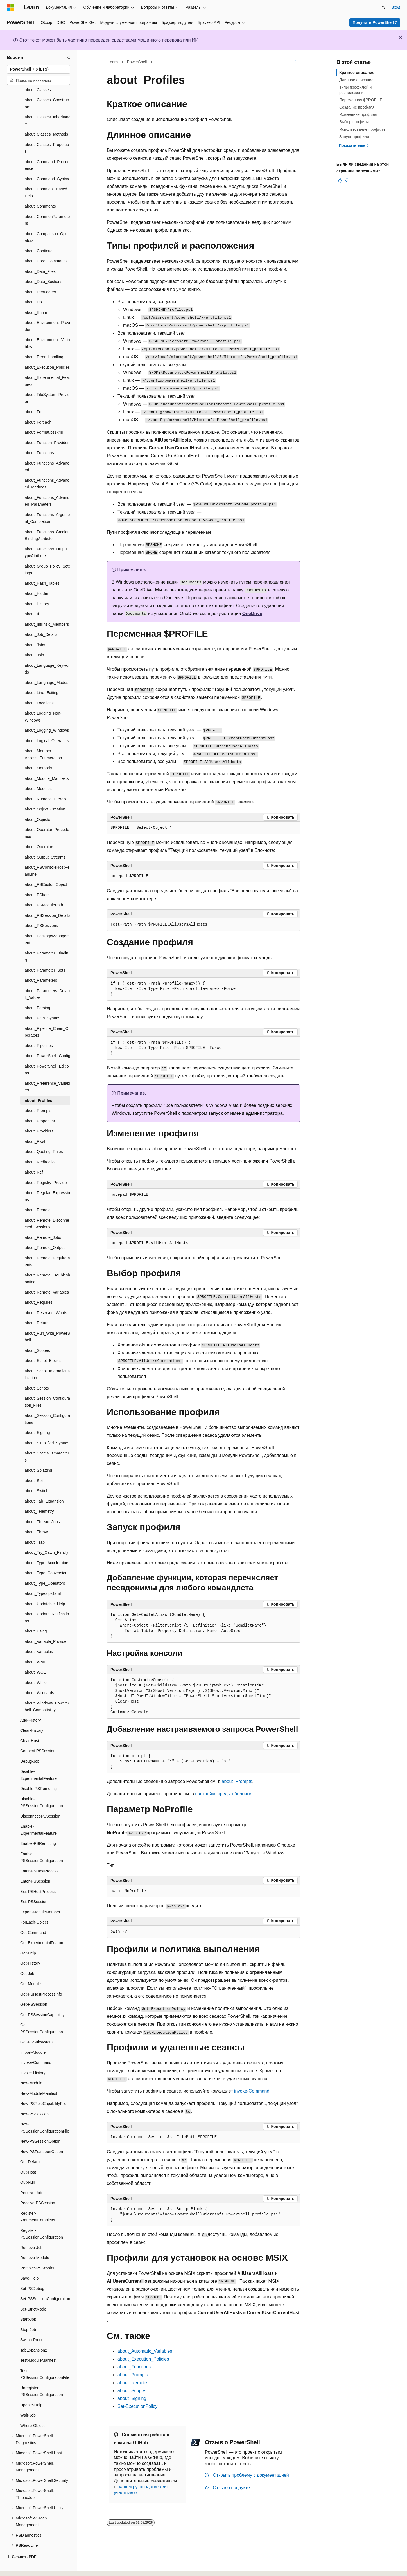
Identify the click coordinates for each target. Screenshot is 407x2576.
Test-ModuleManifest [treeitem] (38, 2345)
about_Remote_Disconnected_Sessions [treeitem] (47, 1208)
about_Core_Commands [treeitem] (46, 245)
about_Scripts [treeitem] (37, 1372)
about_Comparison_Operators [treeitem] (47, 222)
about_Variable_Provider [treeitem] (46, 1626)
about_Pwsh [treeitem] (35, 1126)
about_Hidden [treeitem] (37, 578)
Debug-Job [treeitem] (30, 1746)
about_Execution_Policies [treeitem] (47, 352)
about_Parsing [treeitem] (37, 992)
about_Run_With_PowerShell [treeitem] (47, 1321)
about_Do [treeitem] (33, 286)
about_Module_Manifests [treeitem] (47, 763)
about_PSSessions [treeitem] (41, 910)
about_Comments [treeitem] (40, 190)
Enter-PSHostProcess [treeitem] (39, 1855)
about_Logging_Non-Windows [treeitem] (43, 701)
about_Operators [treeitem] (39, 831)
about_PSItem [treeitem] (37, 879)
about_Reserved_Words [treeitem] (46, 1297)
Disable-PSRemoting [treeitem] (38, 1773)
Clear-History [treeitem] (31, 1715)
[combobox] (38, 69)
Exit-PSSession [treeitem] (33, 1886)
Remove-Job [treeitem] (31, 2232)
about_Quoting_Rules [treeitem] (44, 1136)
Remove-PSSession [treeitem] (37, 2252)
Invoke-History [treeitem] (32, 2057)
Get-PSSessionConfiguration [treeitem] (41, 2013)
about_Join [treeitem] (34, 639)
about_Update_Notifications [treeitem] (47, 1602)
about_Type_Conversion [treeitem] (46, 1557)
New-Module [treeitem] (31, 2067)
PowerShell (137, 62)
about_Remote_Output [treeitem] (45, 1232)
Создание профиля (356, 107)
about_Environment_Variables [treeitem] (47, 328)
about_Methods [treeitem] (38, 752)
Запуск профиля (354, 136)
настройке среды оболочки (223, 1793)
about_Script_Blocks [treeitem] (43, 1345)
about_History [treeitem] (37, 588)
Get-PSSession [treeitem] (33, 1989)
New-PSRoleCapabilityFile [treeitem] (43, 2088)
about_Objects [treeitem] (37, 804)
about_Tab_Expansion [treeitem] (44, 1485)
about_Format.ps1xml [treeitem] (44, 417)
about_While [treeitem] (36, 1667)
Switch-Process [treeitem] (33, 2324)
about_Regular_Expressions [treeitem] (47, 1180)
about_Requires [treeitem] (39, 1287)
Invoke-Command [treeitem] (35, 2047)
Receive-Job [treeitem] (31, 2177)
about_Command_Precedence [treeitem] (47, 150)
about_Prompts (237, 1781)
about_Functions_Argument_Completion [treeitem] (47, 502)
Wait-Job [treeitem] (28, 2399)
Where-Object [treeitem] (32, 2410)
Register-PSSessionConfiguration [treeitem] (41, 2218)
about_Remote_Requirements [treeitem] (47, 1246)
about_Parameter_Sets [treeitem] (45, 955)
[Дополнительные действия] (295, 62)
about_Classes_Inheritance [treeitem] (47, 105)
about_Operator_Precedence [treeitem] (47, 817)
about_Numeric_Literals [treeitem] (45, 783)
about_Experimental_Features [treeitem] (47, 365)
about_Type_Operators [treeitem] (45, 1568)
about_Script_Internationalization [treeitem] (47, 1359)
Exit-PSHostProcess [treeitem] (38, 1876)
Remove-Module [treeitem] (34, 2242)
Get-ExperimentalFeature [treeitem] (42, 1927)
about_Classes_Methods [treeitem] (46, 118)
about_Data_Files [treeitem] (40, 256)
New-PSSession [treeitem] (34, 2098)
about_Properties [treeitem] (40, 1105)
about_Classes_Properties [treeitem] (47, 132)
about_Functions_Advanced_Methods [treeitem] (47, 468)
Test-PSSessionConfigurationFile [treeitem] (44, 2359)
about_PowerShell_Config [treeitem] (47, 1040)
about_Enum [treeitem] (36, 297)
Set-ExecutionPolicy (137, 2406)
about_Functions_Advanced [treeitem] (47, 451)
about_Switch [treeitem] (36, 1475)
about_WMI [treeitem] (35, 1646)
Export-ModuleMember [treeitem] (40, 1896)
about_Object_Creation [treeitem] (45, 793)
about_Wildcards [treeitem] (39, 1677)
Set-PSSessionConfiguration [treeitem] (45, 2283)
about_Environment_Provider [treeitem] (47, 310)
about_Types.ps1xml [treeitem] (43, 1578)
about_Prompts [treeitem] (38, 1095)
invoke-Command (251, 2091)
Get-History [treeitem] (30, 1947)
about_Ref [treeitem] (34, 1156)
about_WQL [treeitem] (35, 1656)
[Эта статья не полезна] (346, 180)
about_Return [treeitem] (37, 1307)
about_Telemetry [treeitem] (39, 1496)
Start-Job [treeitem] (28, 2304)
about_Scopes (131, 2390)
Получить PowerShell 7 (375, 22)
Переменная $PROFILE (360, 100)
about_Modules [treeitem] (38, 773)
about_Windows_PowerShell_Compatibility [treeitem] (47, 1691)
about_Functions (134, 2367)
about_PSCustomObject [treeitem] (46, 869)
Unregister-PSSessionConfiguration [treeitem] (41, 2376)
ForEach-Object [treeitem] (34, 1906)
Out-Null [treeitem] (27, 2167)
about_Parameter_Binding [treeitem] (46, 941)
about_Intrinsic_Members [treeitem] (47, 609)
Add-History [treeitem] (30, 1705)
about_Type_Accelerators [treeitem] (47, 1547)
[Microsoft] (10, 7)
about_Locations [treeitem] (39, 687)
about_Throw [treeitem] (36, 1516)
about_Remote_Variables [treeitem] (47, 1277)
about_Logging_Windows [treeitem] (47, 715)
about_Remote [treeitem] (38, 1194)
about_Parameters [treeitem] (41, 965)
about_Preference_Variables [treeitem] (47, 1071)
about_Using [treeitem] (36, 1615)
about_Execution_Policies (143, 2359)
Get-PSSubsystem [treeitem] (36, 2026)
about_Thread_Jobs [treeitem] (42, 1506)
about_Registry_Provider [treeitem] (46, 1167)
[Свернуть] (69, 58)
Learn (113, 62)
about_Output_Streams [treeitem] (45, 841)
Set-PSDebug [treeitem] (32, 2273)
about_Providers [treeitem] (39, 1115)
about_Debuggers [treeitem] (40, 276)
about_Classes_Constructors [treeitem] (47, 88)
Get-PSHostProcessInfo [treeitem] (41, 1978)
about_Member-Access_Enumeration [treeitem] (43, 739)
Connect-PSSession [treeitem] (37, 1735)
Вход (395, 7)
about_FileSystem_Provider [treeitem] (47, 382)
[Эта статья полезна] (339, 180)
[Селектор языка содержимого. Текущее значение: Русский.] (20, 2566)
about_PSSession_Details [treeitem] (47, 900)
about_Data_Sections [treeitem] (43, 266)
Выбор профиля (354, 122)
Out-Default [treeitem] (30, 2146)
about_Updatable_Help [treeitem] (45, 1588)
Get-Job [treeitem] (27, 1958)
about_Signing (131, 2398)
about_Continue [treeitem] (39, 235)
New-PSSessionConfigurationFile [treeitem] (44, 2112)
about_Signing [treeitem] (37, 1417)
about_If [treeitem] (32, 598)
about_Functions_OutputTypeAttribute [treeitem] (47, 537)
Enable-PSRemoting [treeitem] (38, 1828)
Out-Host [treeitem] (28, 2156)
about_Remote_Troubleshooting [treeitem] (47, 1263)
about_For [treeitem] (34, 396)
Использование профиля (362, 129)
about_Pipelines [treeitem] (39, 1030)
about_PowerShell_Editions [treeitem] (47, 1054)
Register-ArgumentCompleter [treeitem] (37, 2201)
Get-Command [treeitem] (33, 1917)
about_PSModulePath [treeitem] (44, 889)
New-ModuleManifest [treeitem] (38, 2078)
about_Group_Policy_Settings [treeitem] (47, 554)
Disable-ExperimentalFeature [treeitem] (38, 1759)
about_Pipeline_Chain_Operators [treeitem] (47, 1016)
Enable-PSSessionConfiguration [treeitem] (41, 1842)
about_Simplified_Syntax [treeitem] (46, 1427)
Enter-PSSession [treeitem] (35, 1865)
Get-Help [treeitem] (28, 1937)
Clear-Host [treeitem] (29, 1725)
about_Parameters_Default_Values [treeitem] (47, 979)
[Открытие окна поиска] (383, 8)
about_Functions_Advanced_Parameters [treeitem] (47, 485)
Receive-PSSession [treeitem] (37, 2187)
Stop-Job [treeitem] (28, 2314)
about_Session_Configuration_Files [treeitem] (47, 1386)
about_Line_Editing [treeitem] (41, 677)
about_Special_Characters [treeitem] (47, 1441)
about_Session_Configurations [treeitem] (47, 1403)
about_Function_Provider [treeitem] (47, 427)
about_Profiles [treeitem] (38, 1085)
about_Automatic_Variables (144, 2351)
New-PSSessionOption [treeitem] (40, 2126)
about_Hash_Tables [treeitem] (42, 568)
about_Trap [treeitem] (35, 1527)
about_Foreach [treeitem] (38, 406)
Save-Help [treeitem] (29, 2262)
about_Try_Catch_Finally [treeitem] (46, 1537)
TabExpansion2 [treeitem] (33, 2334)
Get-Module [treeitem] (30, 1968)
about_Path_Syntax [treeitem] (42, 1002)
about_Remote (132, 2382)
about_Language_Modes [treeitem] (46, 667)
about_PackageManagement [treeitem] (47, 924)
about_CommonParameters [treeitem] (47, 204)
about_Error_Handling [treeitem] (44, 341)
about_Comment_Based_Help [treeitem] (47, 177)
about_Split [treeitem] (34, 1465)
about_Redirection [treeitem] (41, 1146)
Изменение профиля (358, 114)
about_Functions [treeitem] (39, 437)
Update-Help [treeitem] (31, 2389)
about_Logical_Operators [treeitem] (47, 725)
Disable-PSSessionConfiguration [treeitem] (41, 1787)
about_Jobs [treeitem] (35, 629)
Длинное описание (356, 80)
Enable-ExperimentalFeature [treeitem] (38, 1814)
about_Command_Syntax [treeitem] (47, 163)
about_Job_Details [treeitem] (41, 619)
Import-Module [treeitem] (33, 2037)
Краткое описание (356, 72)
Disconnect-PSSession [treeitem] (40, 1800)
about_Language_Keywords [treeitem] (47, 653)
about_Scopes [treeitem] (37, 1335)
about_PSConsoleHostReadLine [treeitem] (47, 855)
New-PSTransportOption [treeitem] (41, 2136)
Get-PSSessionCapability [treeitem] (42, 1999)
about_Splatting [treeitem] (38, 1455)
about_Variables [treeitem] (39, 1636)
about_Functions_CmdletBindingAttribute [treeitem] (47, 520)
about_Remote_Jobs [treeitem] (43, 1222)
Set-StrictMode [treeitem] (33, 2293)
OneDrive (252, 613)
